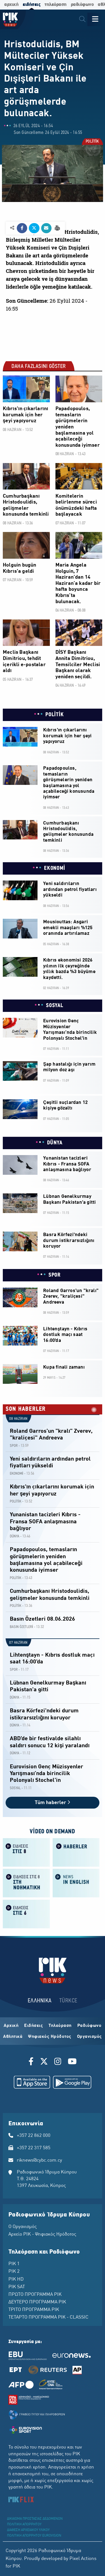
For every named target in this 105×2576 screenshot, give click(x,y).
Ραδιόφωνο (89, 2026)
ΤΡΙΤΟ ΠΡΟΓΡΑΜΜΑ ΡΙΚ (33, 2310)
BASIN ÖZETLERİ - (22, 1627)
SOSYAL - (16, 1788)
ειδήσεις (31, 5)
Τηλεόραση (60, 2026)
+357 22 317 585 (33, 2148)
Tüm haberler (52, 1802)
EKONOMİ (54, 868)
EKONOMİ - (17, 1473)
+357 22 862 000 (33, 2135)
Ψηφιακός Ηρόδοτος (49, 2037)
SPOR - (15, 1446)
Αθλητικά (12, 2037)
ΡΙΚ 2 (14, 2271)
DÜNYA (54, 1143)
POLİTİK (92, 142)
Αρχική (11, 2026)
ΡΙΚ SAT (16, 2287)
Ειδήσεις (33, 2026)
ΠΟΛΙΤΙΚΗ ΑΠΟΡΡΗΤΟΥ (24, 2524)
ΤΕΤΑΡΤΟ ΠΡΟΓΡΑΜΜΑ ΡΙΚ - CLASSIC (48, 2317)
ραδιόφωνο (82, 5)
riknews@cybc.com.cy (39, 2160)
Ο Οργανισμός (22, 2227)
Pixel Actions (82, 2559)
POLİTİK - (17, 1501)
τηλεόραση (56, 5)
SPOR (54, 1275)
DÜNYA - (16, 1536)
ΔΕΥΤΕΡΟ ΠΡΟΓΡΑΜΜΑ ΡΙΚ (37, 2302)
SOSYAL (54, 1006)
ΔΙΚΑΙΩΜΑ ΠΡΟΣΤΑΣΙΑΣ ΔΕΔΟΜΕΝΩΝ (35, 2519)
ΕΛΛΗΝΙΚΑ (40, 2001)
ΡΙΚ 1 (14, 2264)
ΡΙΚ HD (16, 2279)
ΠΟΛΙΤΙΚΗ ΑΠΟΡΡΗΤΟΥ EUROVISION (34, 2535)
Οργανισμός (89, 2037)
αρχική (11, 5)
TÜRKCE (68, 2001)
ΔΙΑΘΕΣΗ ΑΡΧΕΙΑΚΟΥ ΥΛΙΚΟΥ (28, 2530)
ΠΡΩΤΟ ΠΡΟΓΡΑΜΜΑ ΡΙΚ (35, 2294)
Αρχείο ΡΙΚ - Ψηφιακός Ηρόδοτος (42, 2234)
